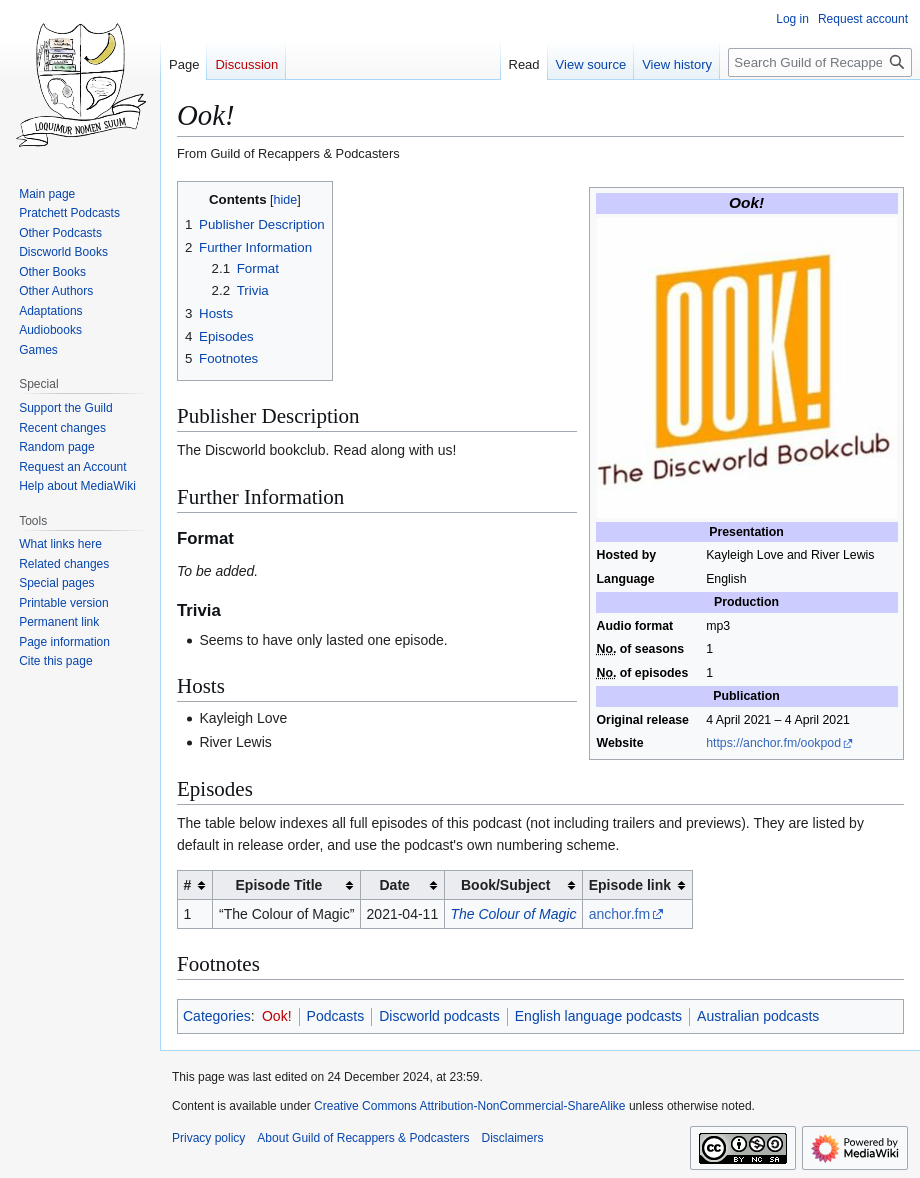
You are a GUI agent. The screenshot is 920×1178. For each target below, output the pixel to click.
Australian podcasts (758, 1016)
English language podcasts (598, 1016)
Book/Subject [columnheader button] (505, 885)
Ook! (277, 1016)
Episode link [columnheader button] (630, 885)
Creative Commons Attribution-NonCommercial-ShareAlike (469, 1106)
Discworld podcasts (439, 1016)
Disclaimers (512, 1138)
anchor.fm (619, 914)
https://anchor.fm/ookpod (773, 743)
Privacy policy (208, 1138)
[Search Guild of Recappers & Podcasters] (820, 62)
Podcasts (336, 1016)
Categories (217, 1016)
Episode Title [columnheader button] (279, 885)
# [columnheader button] (188, 885)
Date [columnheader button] (394, 885)
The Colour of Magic (513, 914)
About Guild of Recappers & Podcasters (363, 1138)
